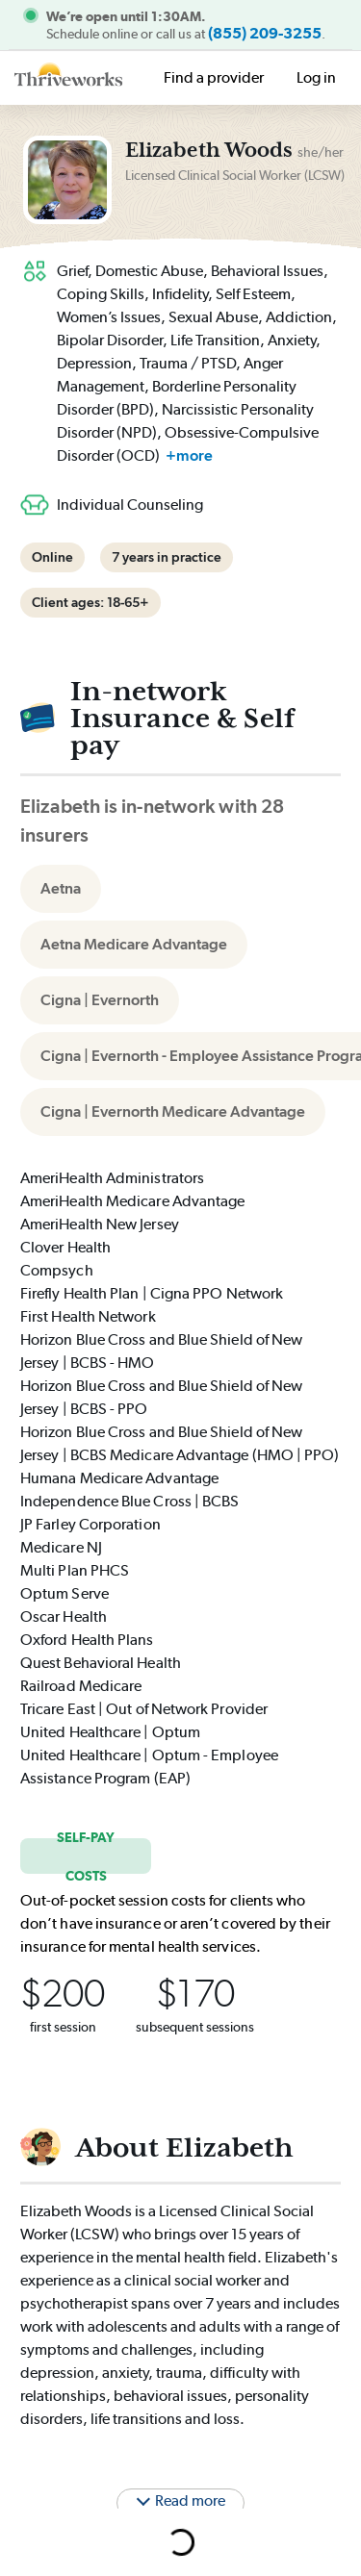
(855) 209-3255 (265, 33)
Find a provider (214, 77)
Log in (316, 77)
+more (189, 455)
